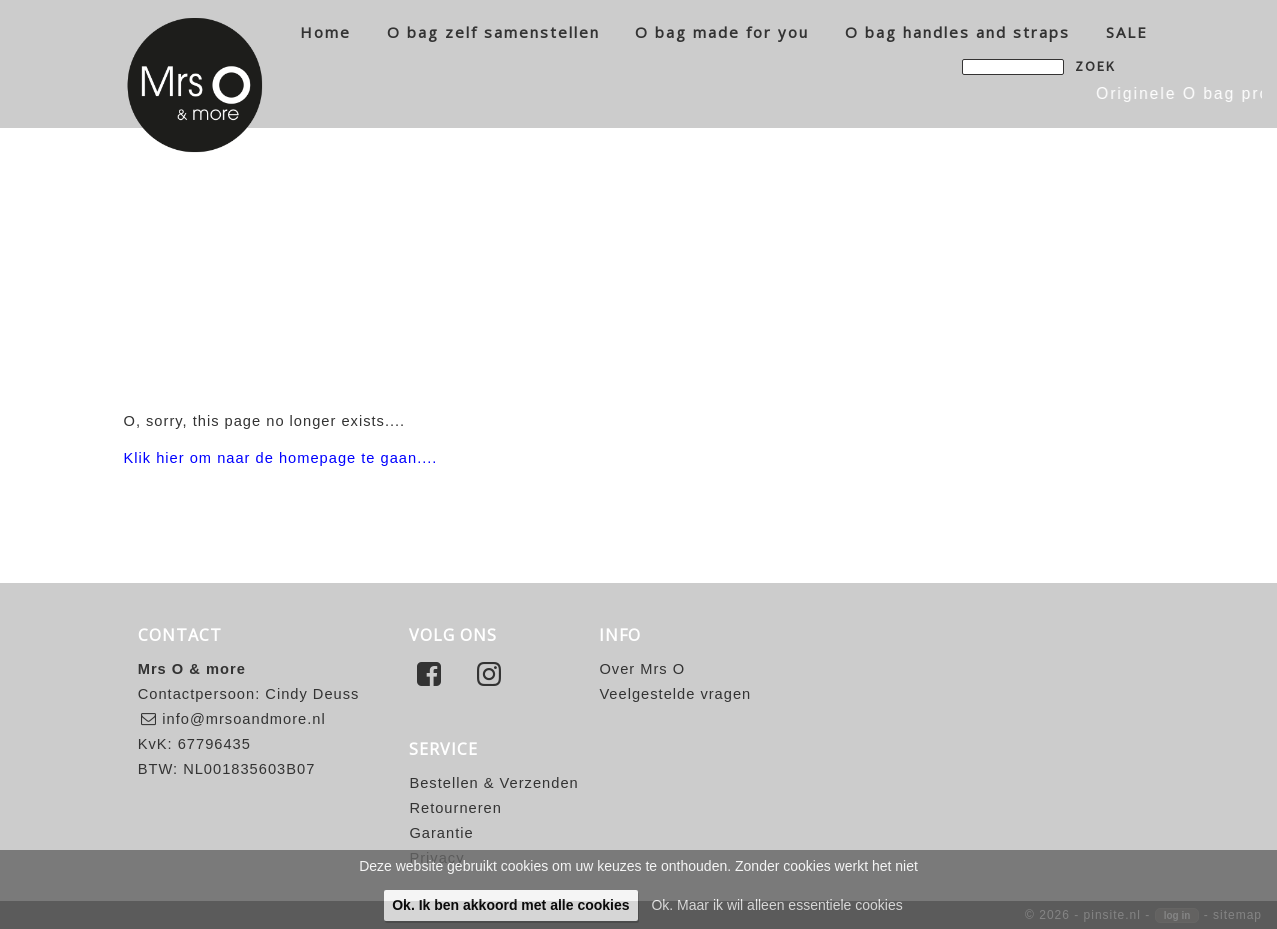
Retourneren (455, 808)
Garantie (441, 833)
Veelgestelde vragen (675, 694)
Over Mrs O (642, 669)
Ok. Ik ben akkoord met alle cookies (510, 905)
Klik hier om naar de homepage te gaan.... (281, 458)
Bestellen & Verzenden (493, 783)
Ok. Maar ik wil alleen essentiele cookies (776, 905)
